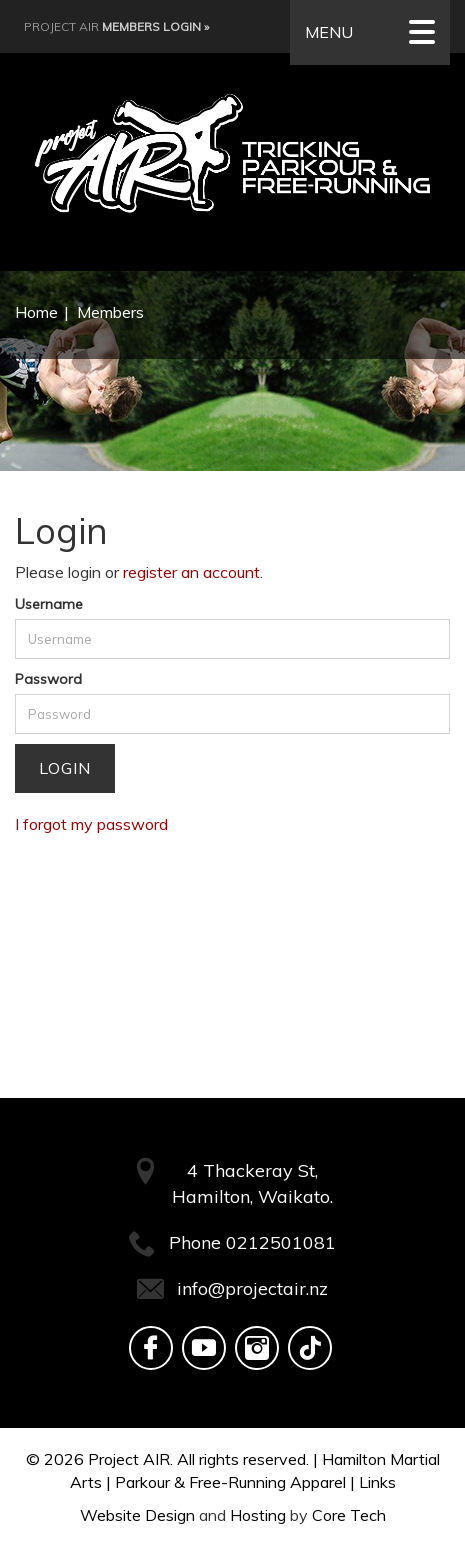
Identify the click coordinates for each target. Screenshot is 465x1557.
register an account (191, 572)
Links (377, 1482)
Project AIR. (130, 1459)
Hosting (258, 1515)
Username (49, 604)
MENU (370, 32)
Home (36, 312)
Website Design (137, 1515)
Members (110, 312)
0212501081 (281, 1242)
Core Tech (349, 1515)
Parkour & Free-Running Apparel (230, 1482)
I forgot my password (91, 824)
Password (48, 679)
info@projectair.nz (252, 1288)
